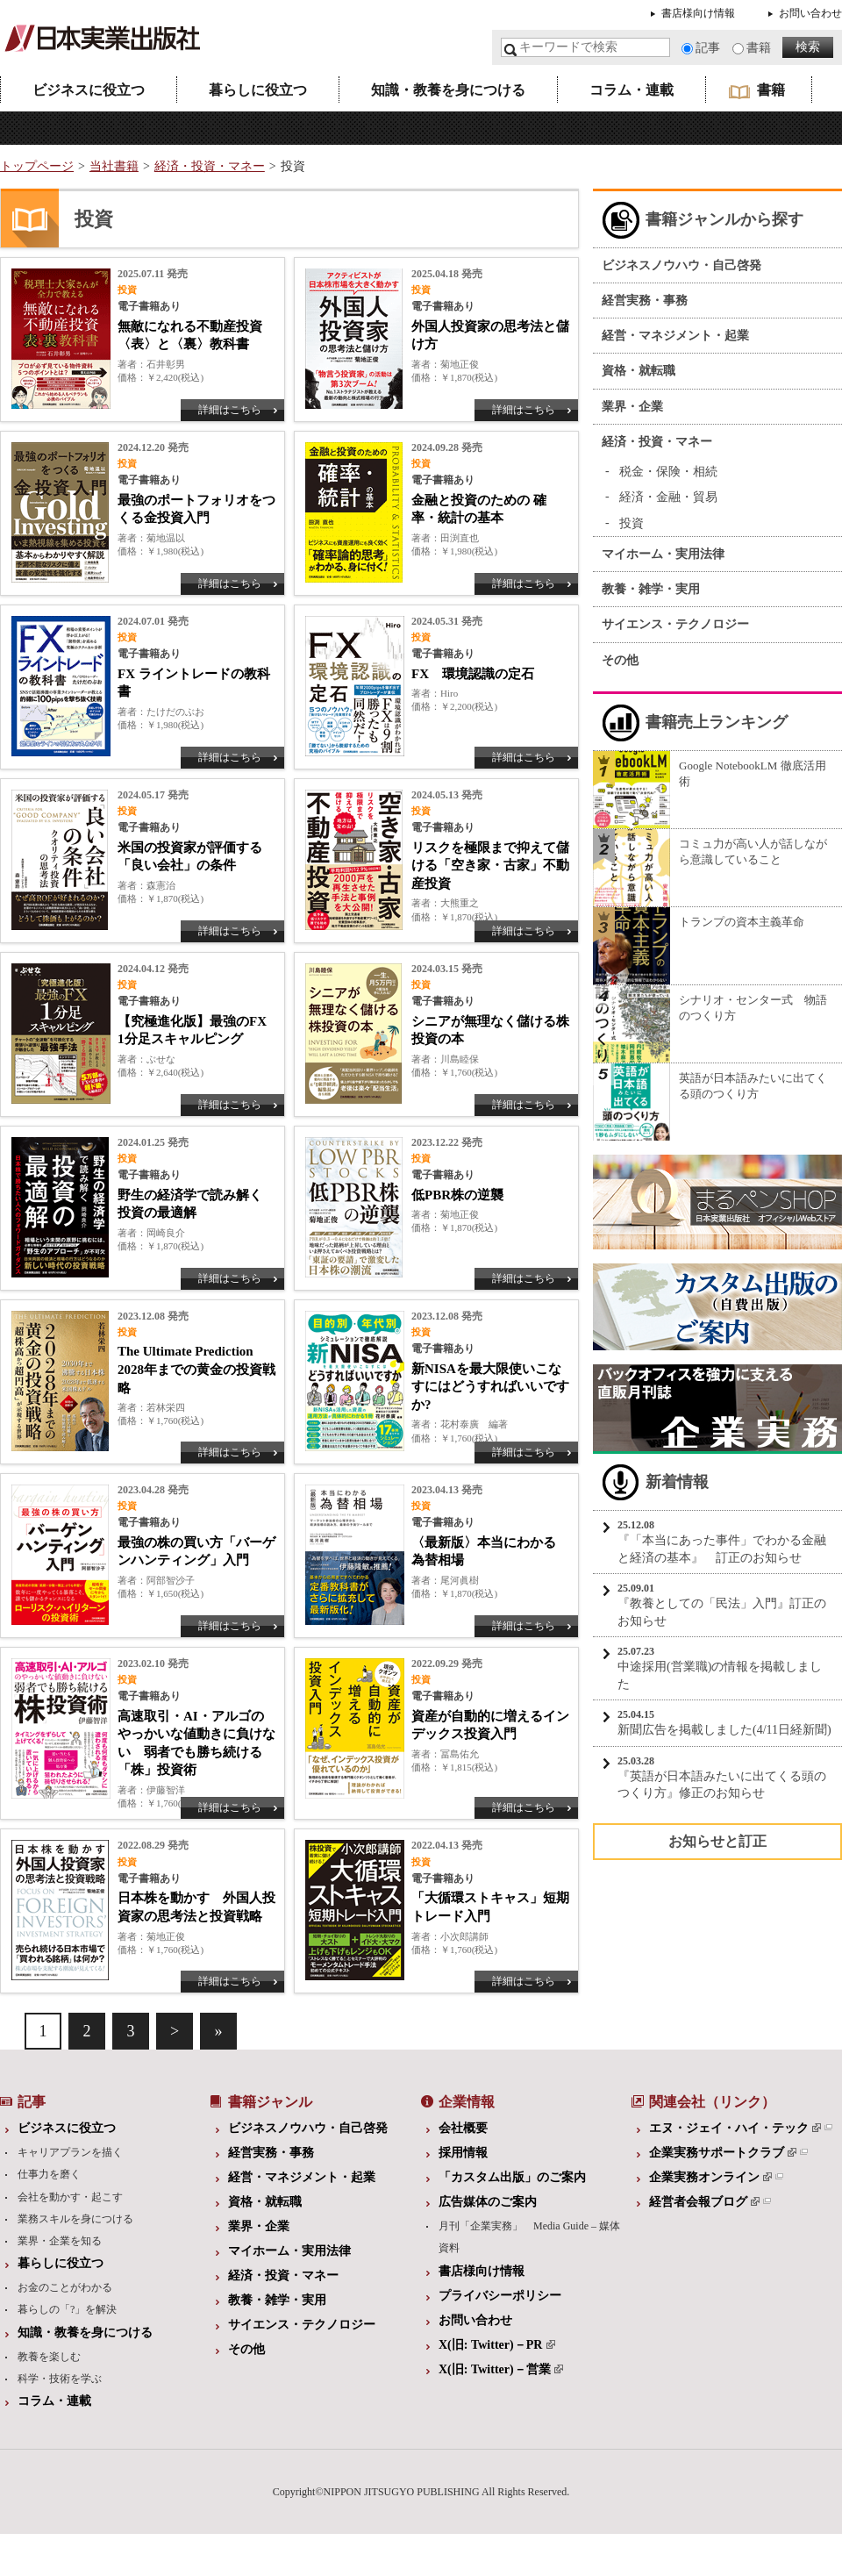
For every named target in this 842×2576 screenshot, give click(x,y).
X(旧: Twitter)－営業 (501, 2369)
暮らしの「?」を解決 (67, 2309)
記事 (708, 47)
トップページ (37, 166)
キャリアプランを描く (70, 2152)
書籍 (758, 47)
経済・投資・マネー (209, 166)
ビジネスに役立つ (88, 89)
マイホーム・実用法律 (663, 554)
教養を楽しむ (49, 2357)
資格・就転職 (638, 370)
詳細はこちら (229, 410)
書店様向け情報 (698, 13)
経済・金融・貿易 (668, 497)
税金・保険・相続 (668, 471)
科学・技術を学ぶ (60, 2378)
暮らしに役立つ (258, 89)
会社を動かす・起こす (70, 2197)
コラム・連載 (631, 89)
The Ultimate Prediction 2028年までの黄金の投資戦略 (196, 1369)
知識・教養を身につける (448, 89)
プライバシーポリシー (500, 2295)
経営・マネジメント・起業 (675, 335)
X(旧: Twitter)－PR (497, 2344)
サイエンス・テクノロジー (675, 624)
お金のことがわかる (65, 2287)
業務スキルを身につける (75, 2219)
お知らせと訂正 (717, 1841)
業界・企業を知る (60, 2241)
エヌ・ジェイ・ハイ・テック (735, 2128)
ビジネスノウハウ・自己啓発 (681, 265)
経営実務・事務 (645, 300)
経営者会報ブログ (704, 2201)
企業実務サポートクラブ (722, 2152)
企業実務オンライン (710, 2177)
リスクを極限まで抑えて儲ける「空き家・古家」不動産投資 (490, 866)
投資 (631, 523)
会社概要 (463, 2128)
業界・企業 (632, 406)
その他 (620, 660)
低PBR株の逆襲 (457, 1195)
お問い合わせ (810, 13)
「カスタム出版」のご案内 (512, 2177)
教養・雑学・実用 (651, 589)
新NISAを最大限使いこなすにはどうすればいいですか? (490, 1387)
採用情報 (463, 2152)
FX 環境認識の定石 (472, 674)
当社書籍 (114, 166)
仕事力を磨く (49, 2174)
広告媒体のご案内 (488, 2201)
